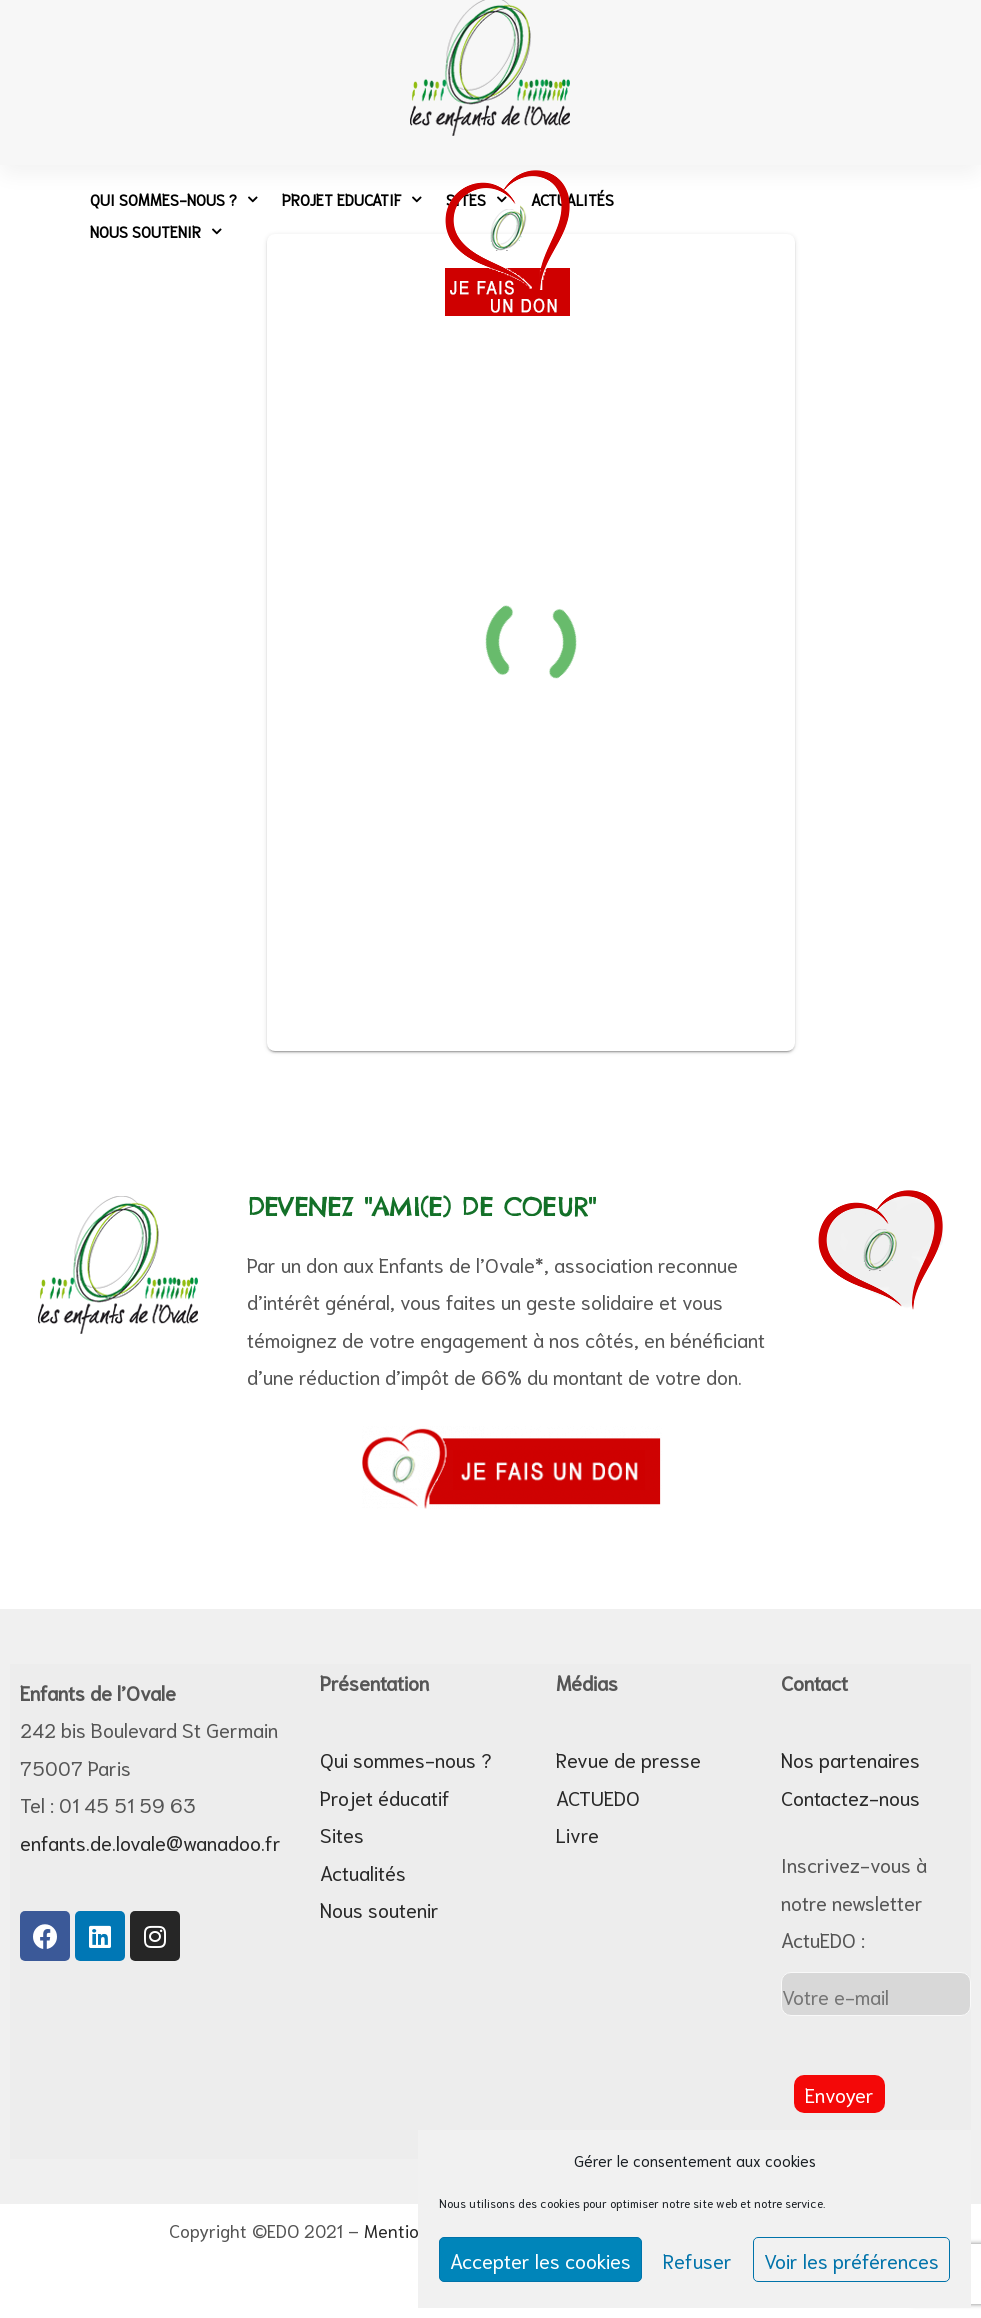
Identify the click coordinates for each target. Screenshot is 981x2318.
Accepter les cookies (540, 2260)
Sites (342, 1834)
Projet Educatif (351, 199)
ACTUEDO (598, 1797)
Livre (577, 1834)
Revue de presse (628, 1759)
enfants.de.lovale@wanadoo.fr (150, 1842)
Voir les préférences (851, 2260)
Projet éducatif (385, 1797)
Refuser (697, 2260)
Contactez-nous (850, 1797)
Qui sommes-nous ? (173, 199)
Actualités (363, 1872)
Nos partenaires (850, 1759)
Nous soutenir (155, 231)
